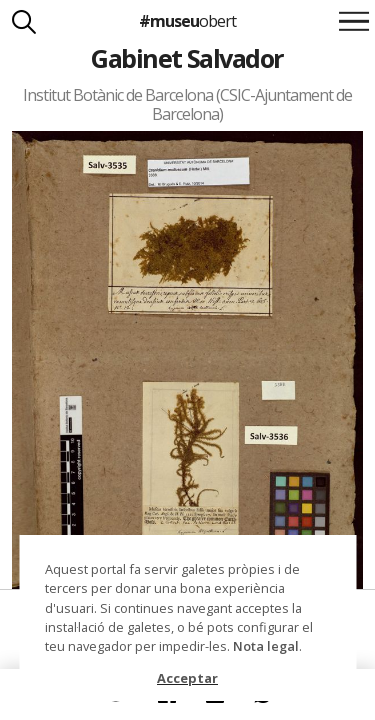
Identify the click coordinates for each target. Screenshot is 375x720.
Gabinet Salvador (187, 58)
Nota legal (266, 646)
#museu (187, 21)
